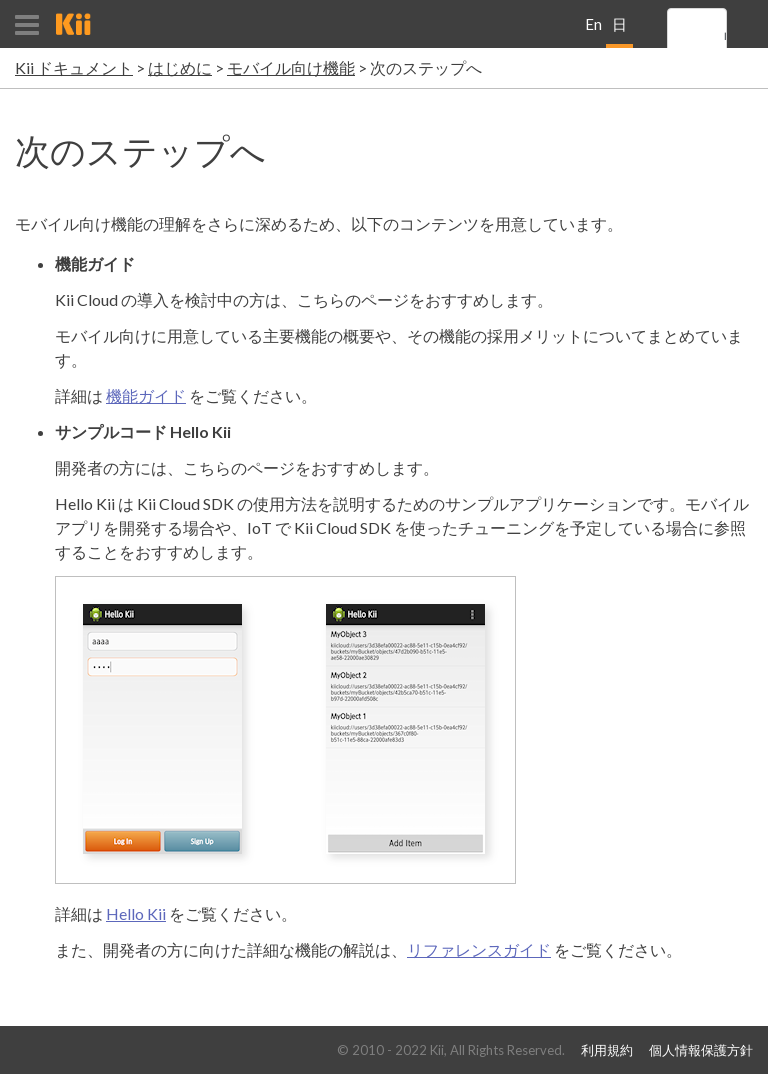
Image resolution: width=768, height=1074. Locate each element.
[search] (725, 37)
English (593, 31)
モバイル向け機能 (291, 67)
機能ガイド (146, 395)
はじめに (180, 67)
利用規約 (607, 1050)
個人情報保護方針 (701, 1050)
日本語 (619, 31)
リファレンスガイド (479, 949)
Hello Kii (136, 913)
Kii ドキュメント (74, 67)
